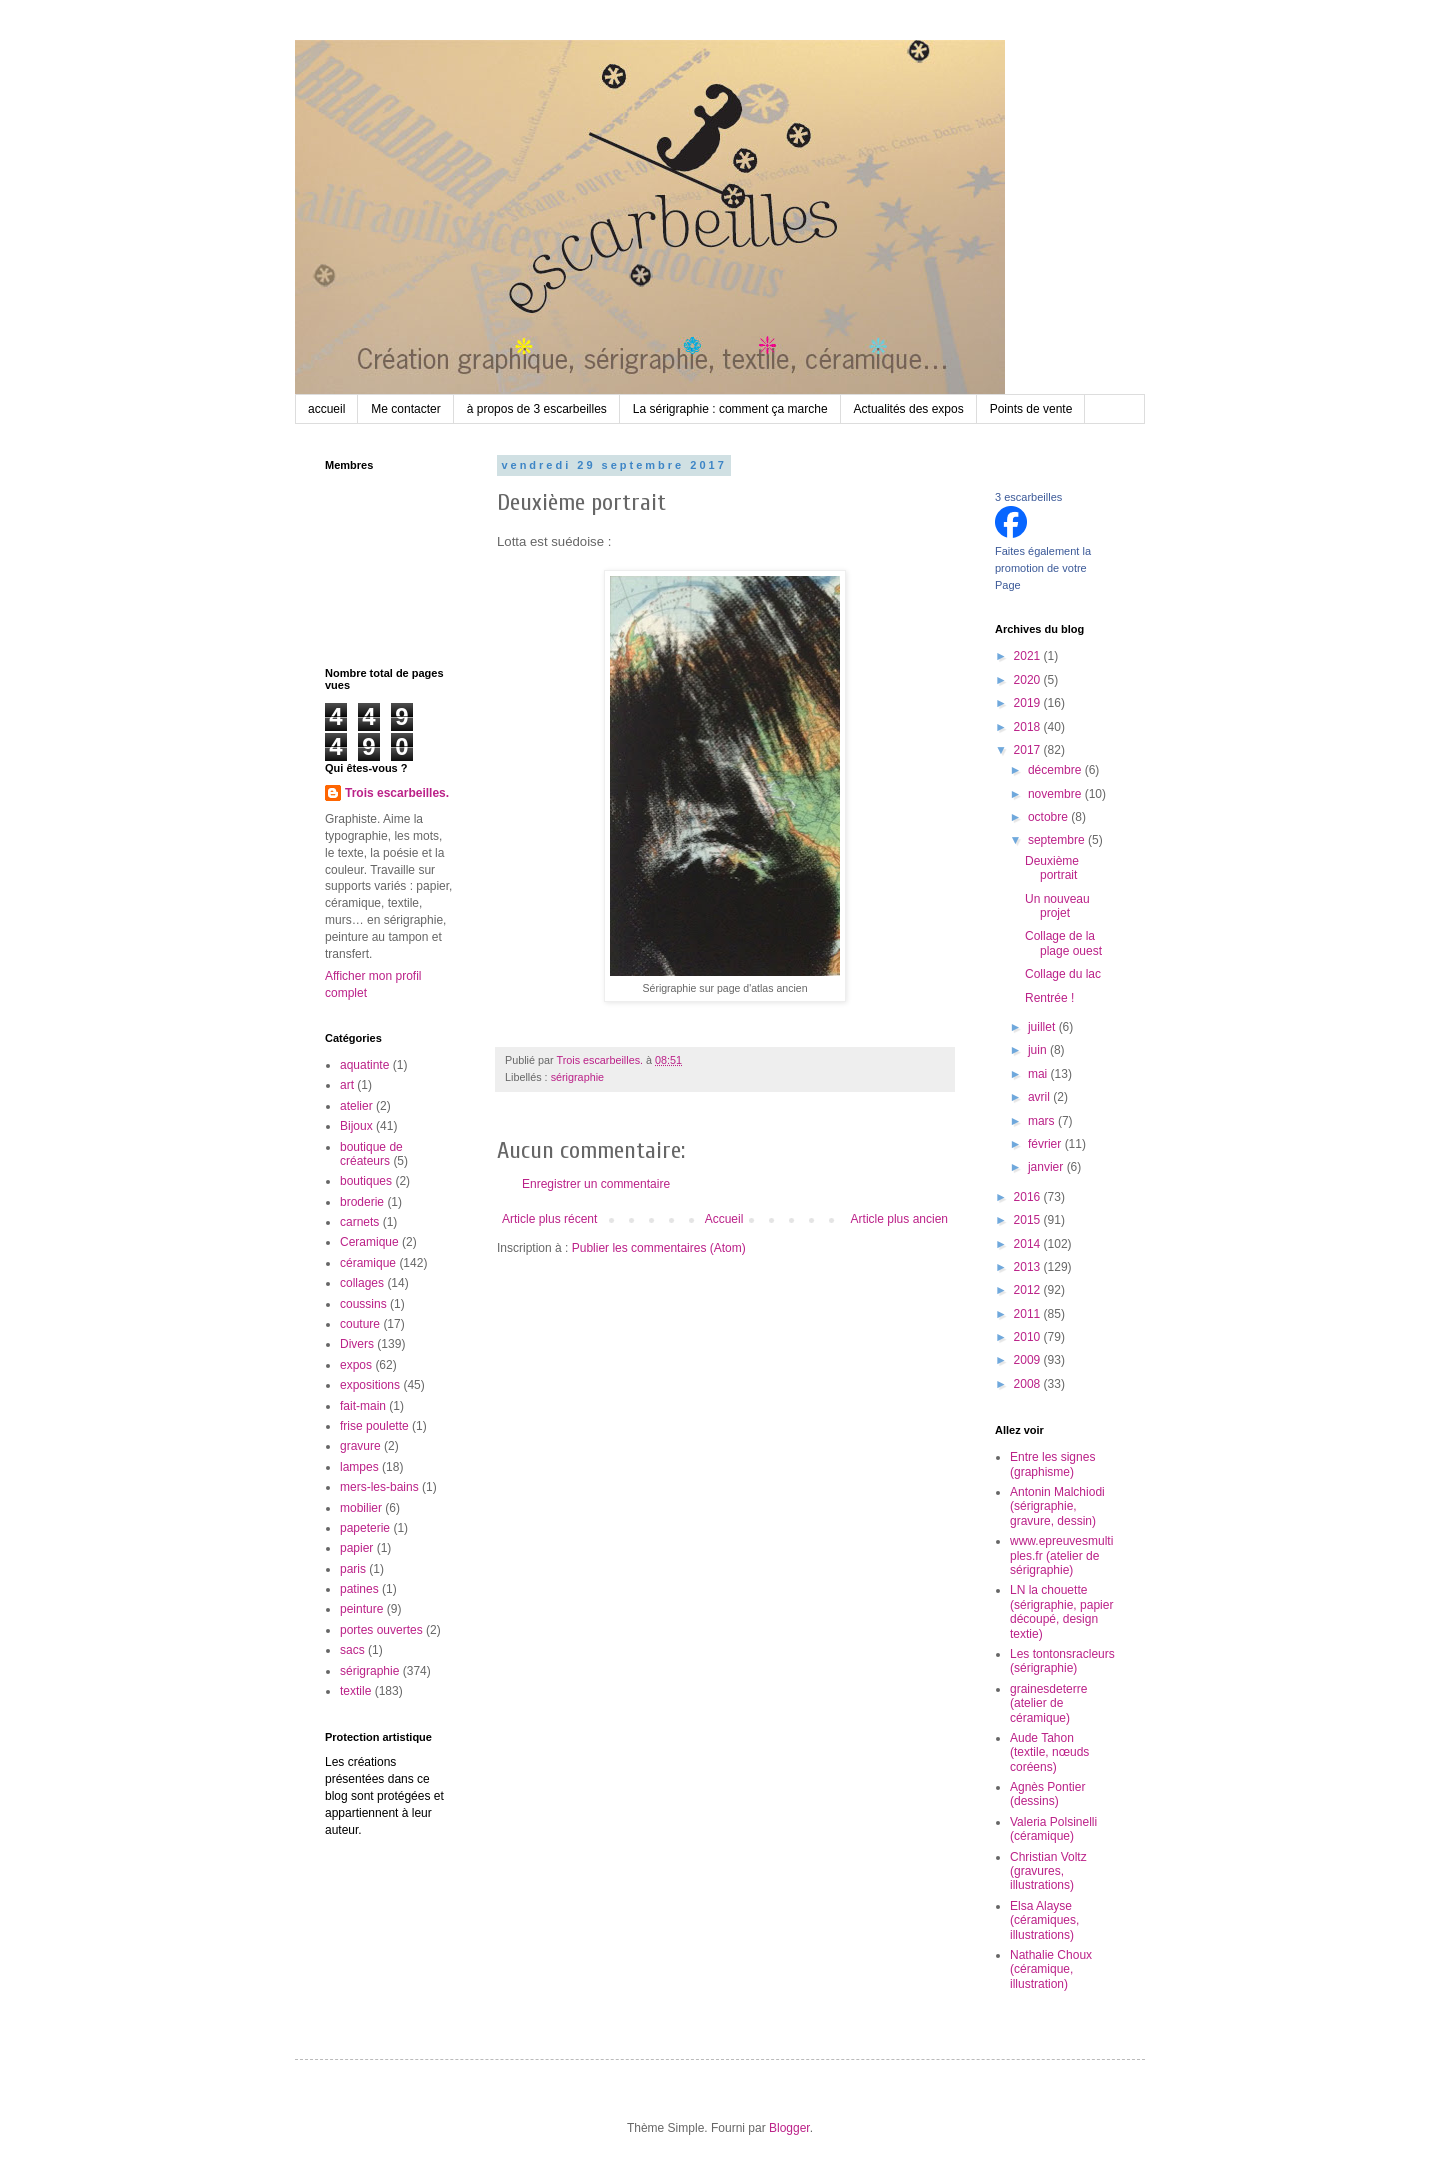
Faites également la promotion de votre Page (1043, 568)
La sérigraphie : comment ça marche (730, 409)
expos (356, 1365)
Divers (357, 1344)
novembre (1056, 794)
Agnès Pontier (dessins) (1047, 1794)
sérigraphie (577, 1077)
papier (356, 1548)
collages (362, 1283)
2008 (1029, 1384)
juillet (1043, 1027)
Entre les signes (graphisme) (1052, 1464)
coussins (363, 1304)
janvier (1047, 1167)
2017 (1029, 750)
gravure (360, 1446)
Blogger (789, 2128)
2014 (1029, 1244)
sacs (352, 1650)
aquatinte (364, 1065)
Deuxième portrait (1052, 868)
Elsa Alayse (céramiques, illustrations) (1044, 1920)
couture (360, 1324)
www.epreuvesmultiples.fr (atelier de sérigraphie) (1061, 1555)
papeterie (365, 1528)
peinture (361, 1609)
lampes (359, 1467)
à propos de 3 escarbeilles (537, 409)
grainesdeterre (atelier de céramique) (1048, 1703)
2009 (1029, 1360)
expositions (370, 1385)
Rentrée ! (1049, 998)
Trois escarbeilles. (397, 793)
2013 (1029, 1267)
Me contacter (405, 409)
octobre (1049, 817)
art (347, 1085)
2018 (1029, 727)
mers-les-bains (379, 1487)
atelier (356, 1106)
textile (355, 1691)
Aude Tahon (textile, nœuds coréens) (1049, 1752)
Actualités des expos (909, 409)
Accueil (724, 1219)
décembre (1056, 770)
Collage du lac (1063, 974)
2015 (1029, 1220)
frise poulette (374, 1426)
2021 (1029, 656)
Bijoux (356, 1126)
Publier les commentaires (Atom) (659, 1248)
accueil (326, 409)
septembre (1058, 840)
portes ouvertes (381, 1630)
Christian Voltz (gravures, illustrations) (1048, 1871)
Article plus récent (549, 1219)
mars (1043, 1121)
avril (1040, 1097)
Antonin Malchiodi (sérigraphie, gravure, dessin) (1057, 1506)
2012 (1029, 1290)
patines (359, 1589)
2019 (1029, 703)
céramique (368, 1263)
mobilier (361, 1508)
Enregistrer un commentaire (596, 1184)
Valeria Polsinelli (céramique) (1053, 1829)
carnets (359, 1222)
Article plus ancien (899, 1219)
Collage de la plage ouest (1063, 943)
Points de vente (1031, 409)
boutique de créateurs (371, 1154)
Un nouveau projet (1057, 906)
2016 (1029, 1197)
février (1046, 1144)
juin (1039, 1050)
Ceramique (369, 1242)
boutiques (366, 1181)
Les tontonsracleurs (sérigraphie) (1062, 1661)
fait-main (363, 1406)
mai (1039, 1074)
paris (353, 1569)
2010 (1029, 1337)
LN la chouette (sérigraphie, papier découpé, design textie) (1061, 1611)
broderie (362, 1202)
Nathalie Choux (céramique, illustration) (1051, 1969)
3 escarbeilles (1028, 497)
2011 (1029, 1314)
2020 (1029, 680)
